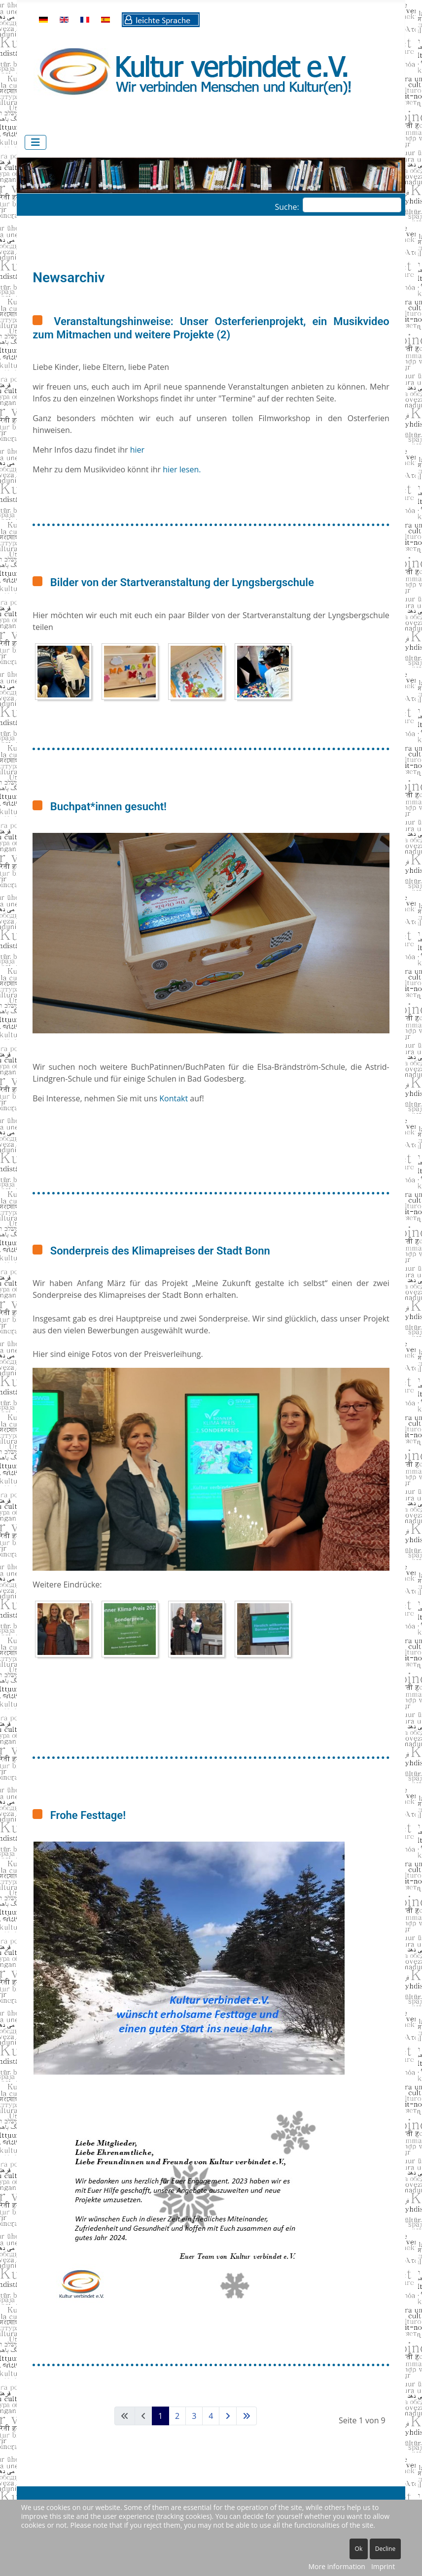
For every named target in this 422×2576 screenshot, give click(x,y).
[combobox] (352, 205)
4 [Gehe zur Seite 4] (211, 2416)
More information (336, 2566)
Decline (385, 2548)
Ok (359, 2548)
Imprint (383, 2566)
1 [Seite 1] (160, 2416)
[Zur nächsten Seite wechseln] (228, 2416)
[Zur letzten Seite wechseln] (246, 2416)
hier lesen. (182, 469)
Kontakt (174, 1098)
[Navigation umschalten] (35, 142)
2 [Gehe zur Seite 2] (177, 2416)
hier (137, 449)
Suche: (287, 206)
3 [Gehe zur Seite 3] (194, 2416)
